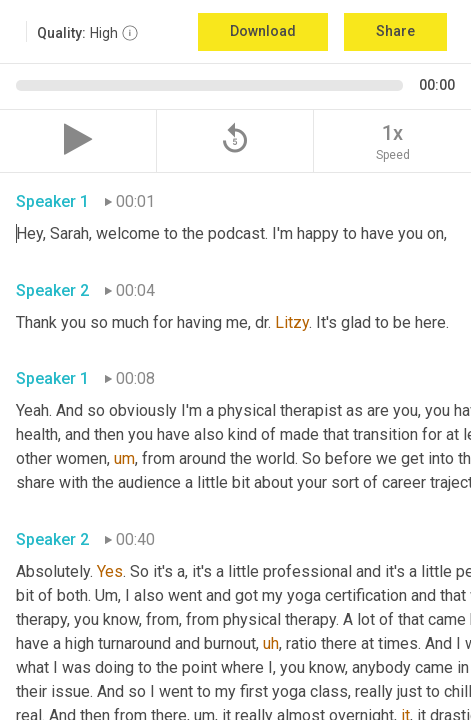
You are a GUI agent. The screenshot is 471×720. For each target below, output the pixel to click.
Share (395, 31)
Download (263, 31)
